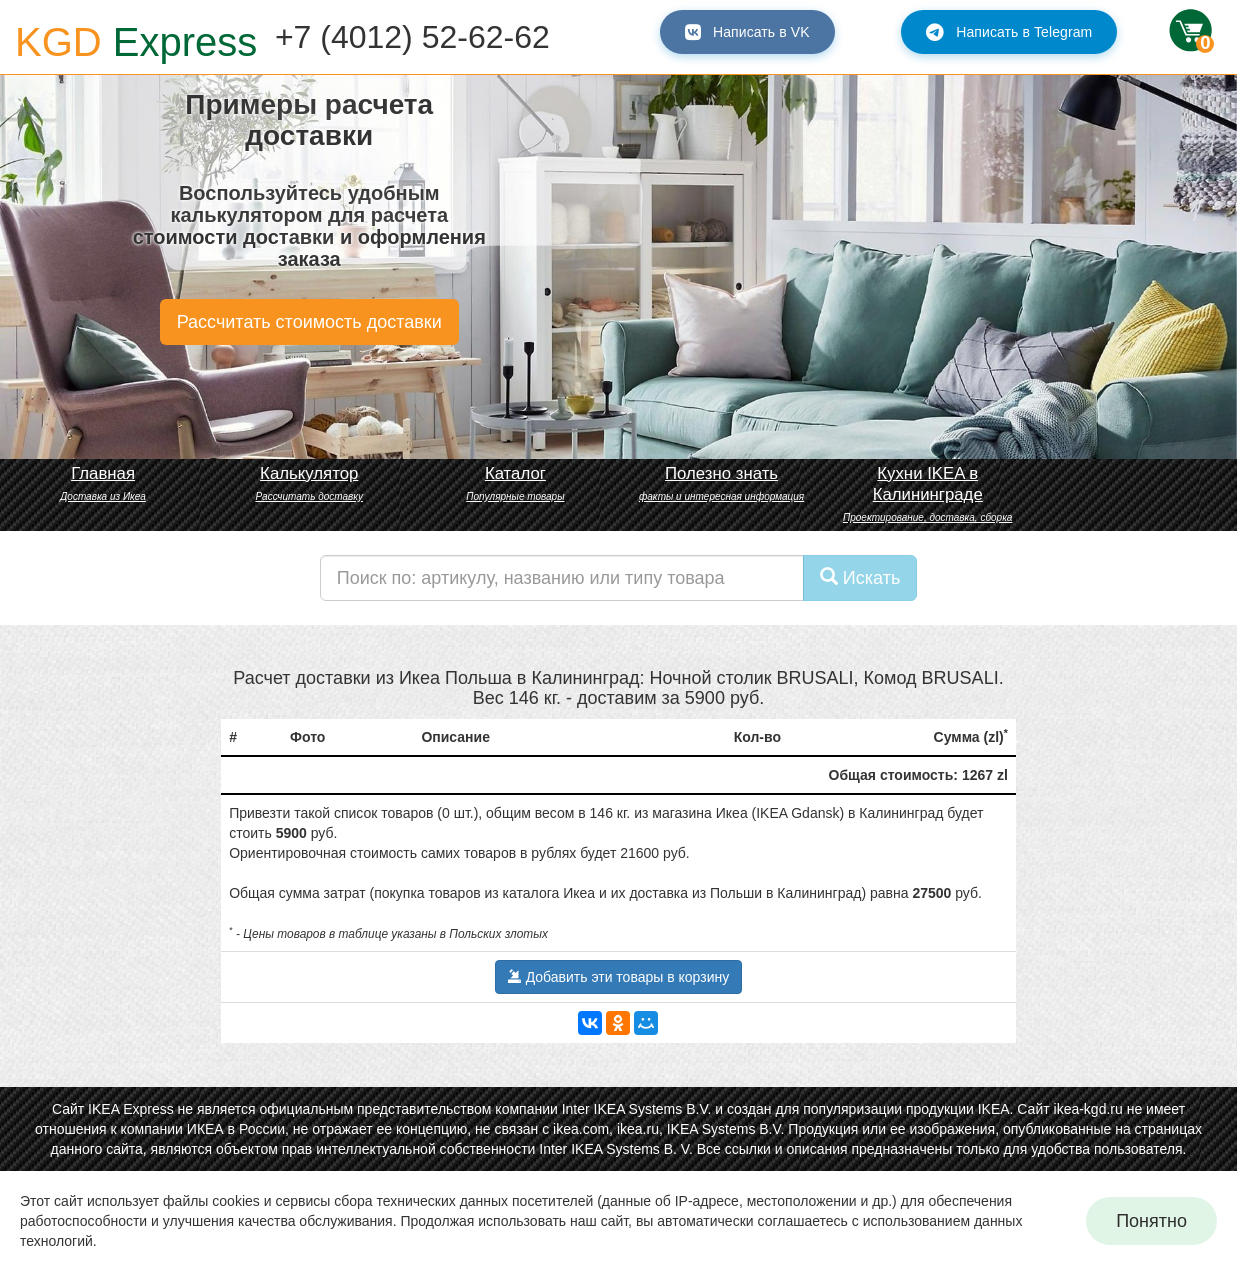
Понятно (1151, 1221)
